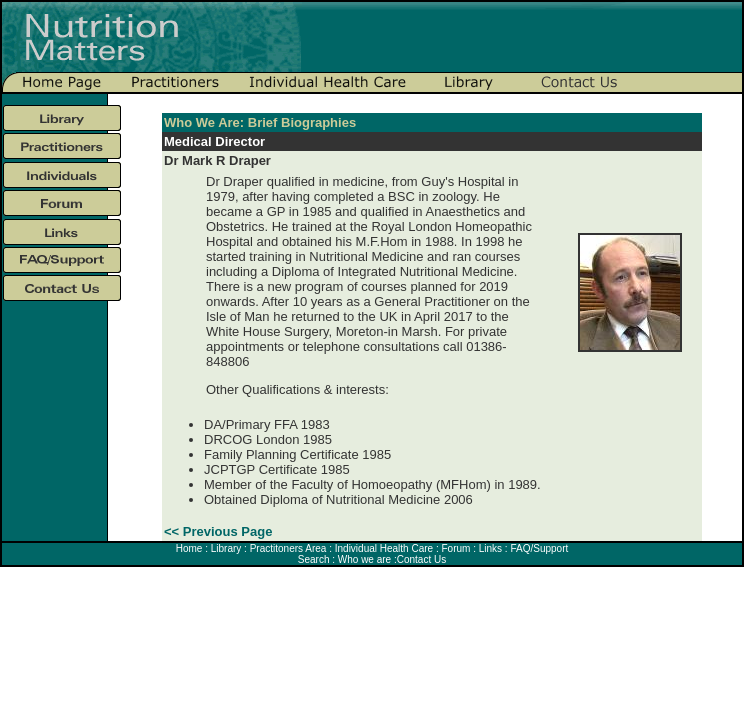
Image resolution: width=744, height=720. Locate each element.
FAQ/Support (538, 548)
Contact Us (421, 559)
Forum (455, 548)
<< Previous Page (218, 531)
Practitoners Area (288, 548)
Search (314, 559)
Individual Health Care (384, 548)
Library (226, 548)
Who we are (364, 559)
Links (490, 548)
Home (189, 548)
